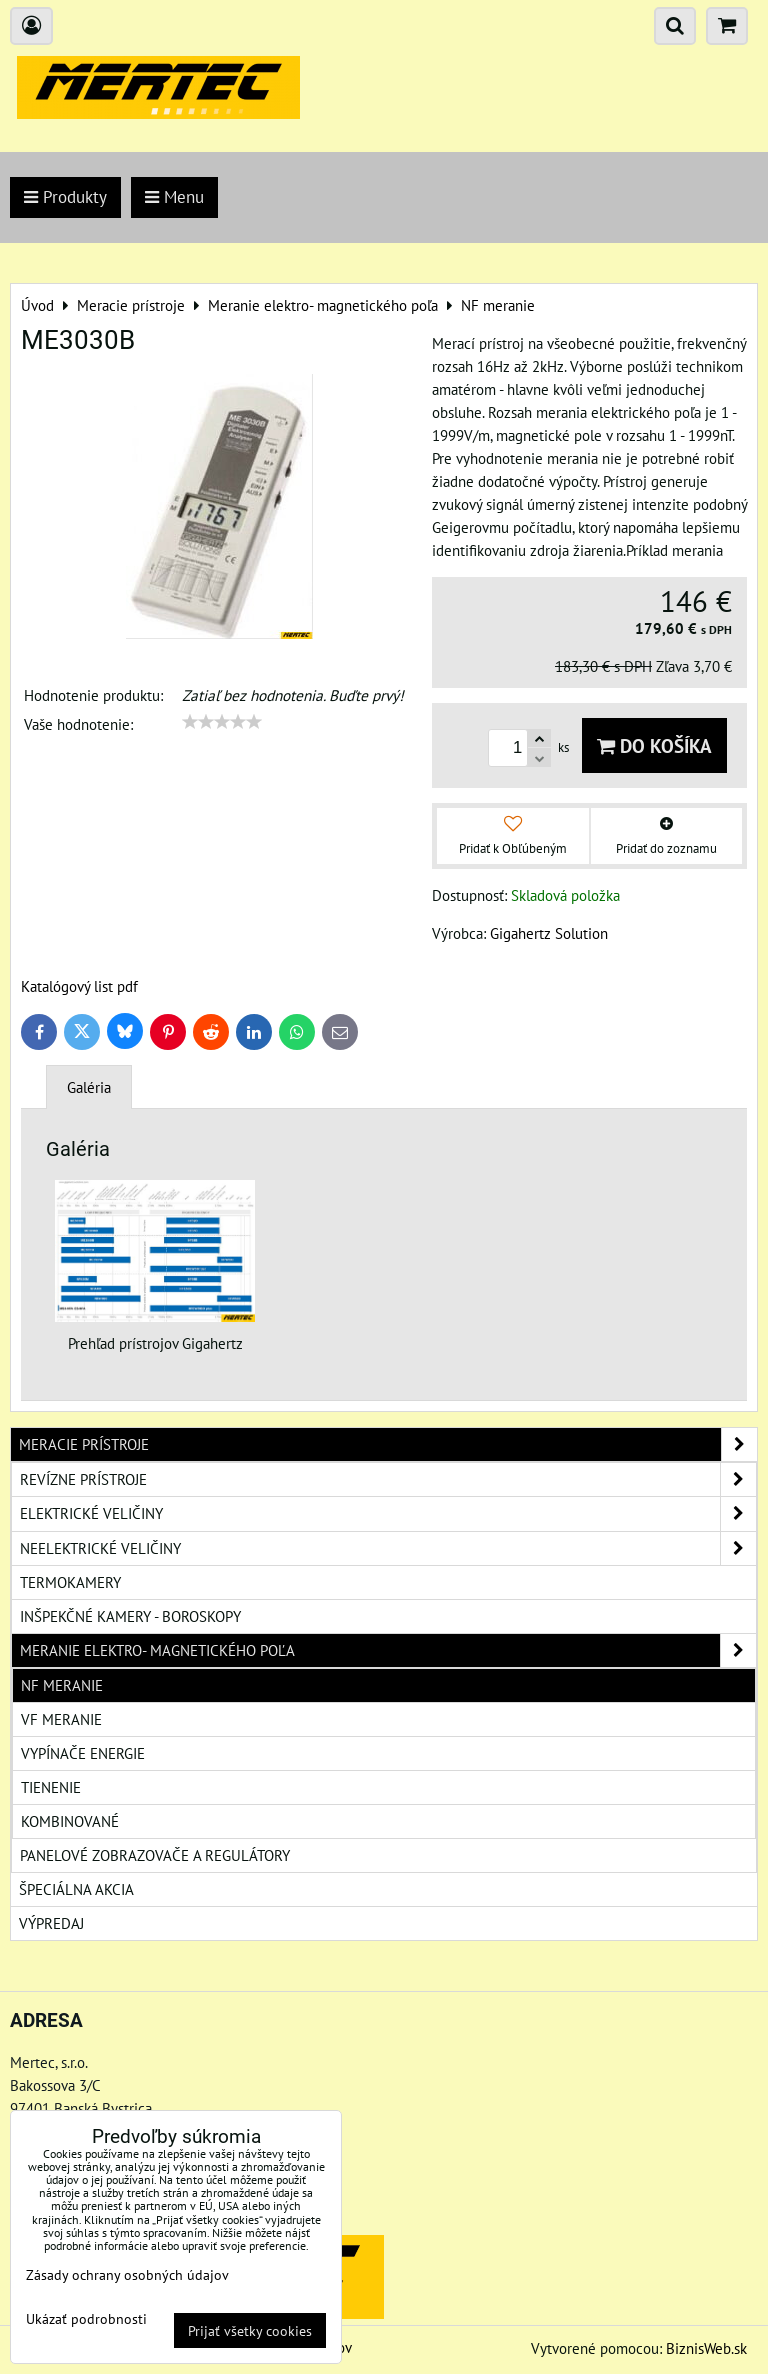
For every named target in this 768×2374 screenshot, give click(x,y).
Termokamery (70, 1582)
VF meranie (61, 1719)
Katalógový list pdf (79, 986)
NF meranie (62, 1685)
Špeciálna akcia (76, 1889)
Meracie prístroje (388, 1444)
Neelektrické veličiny (388, 1548)
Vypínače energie (83, 1753)
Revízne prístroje (388, 1479)
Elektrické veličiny (388, 1513)
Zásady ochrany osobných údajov (127, 2274)
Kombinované (70, 1821)
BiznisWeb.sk (706, 2348)
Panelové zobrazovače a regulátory (155, 1855)
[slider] (222, 722)
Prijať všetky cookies (250, 2330)
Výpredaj (51, 1923)
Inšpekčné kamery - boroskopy (130, 1616)
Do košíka (654, 745)
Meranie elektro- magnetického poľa (388, 1650)
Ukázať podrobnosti (86, 2319)
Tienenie (51, 1787)
